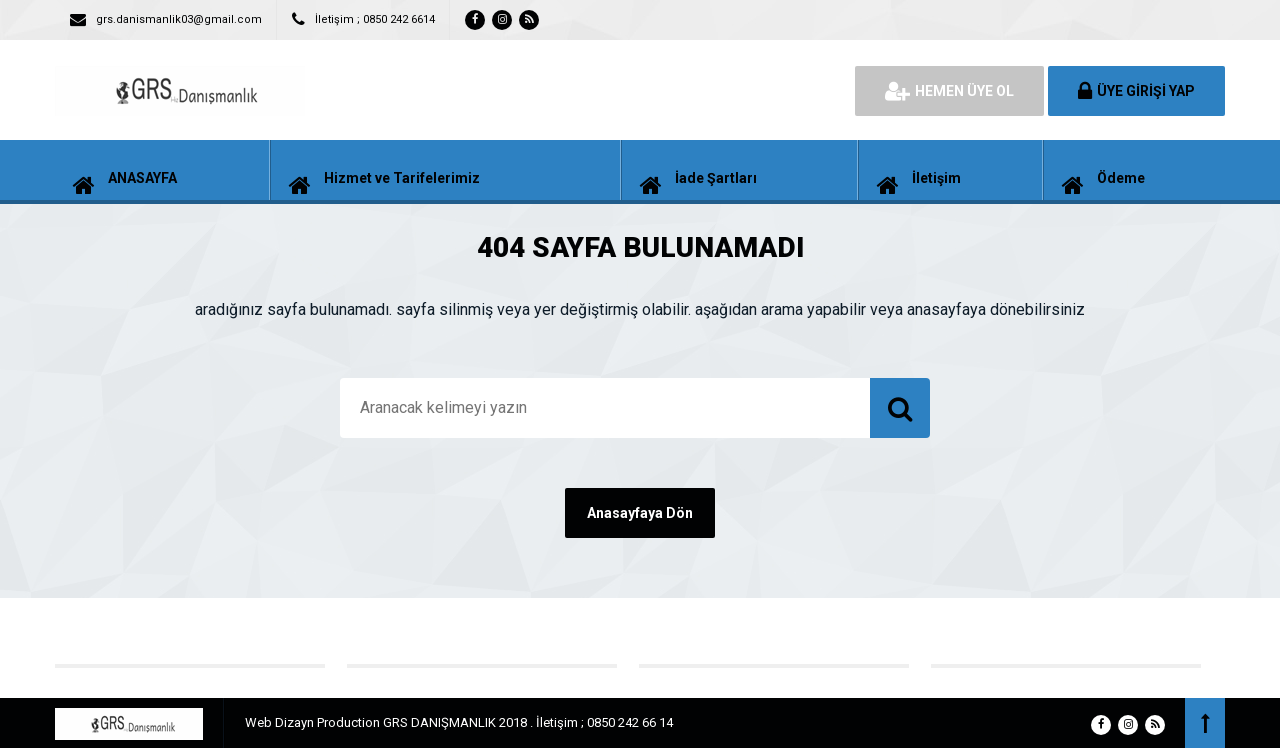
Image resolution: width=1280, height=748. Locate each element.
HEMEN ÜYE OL (949, 91)
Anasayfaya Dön (640, 513)
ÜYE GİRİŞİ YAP (1136, 91)
